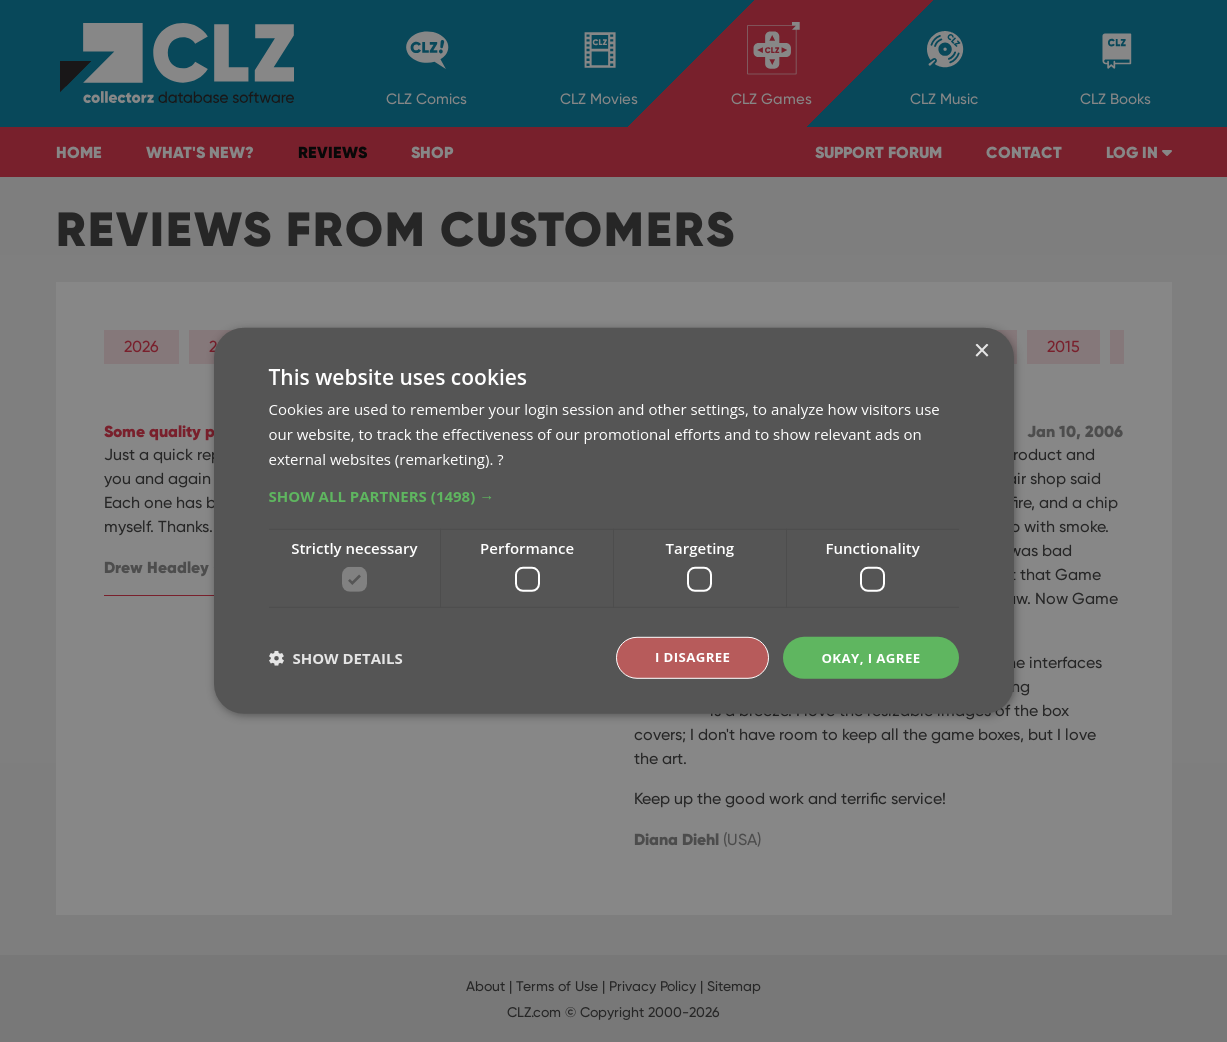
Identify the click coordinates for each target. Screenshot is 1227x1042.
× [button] (981, 350)
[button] (614, 494)
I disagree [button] (685, 657)
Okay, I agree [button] (868, 657)
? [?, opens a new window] (500, 457)
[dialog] (613, 521)
